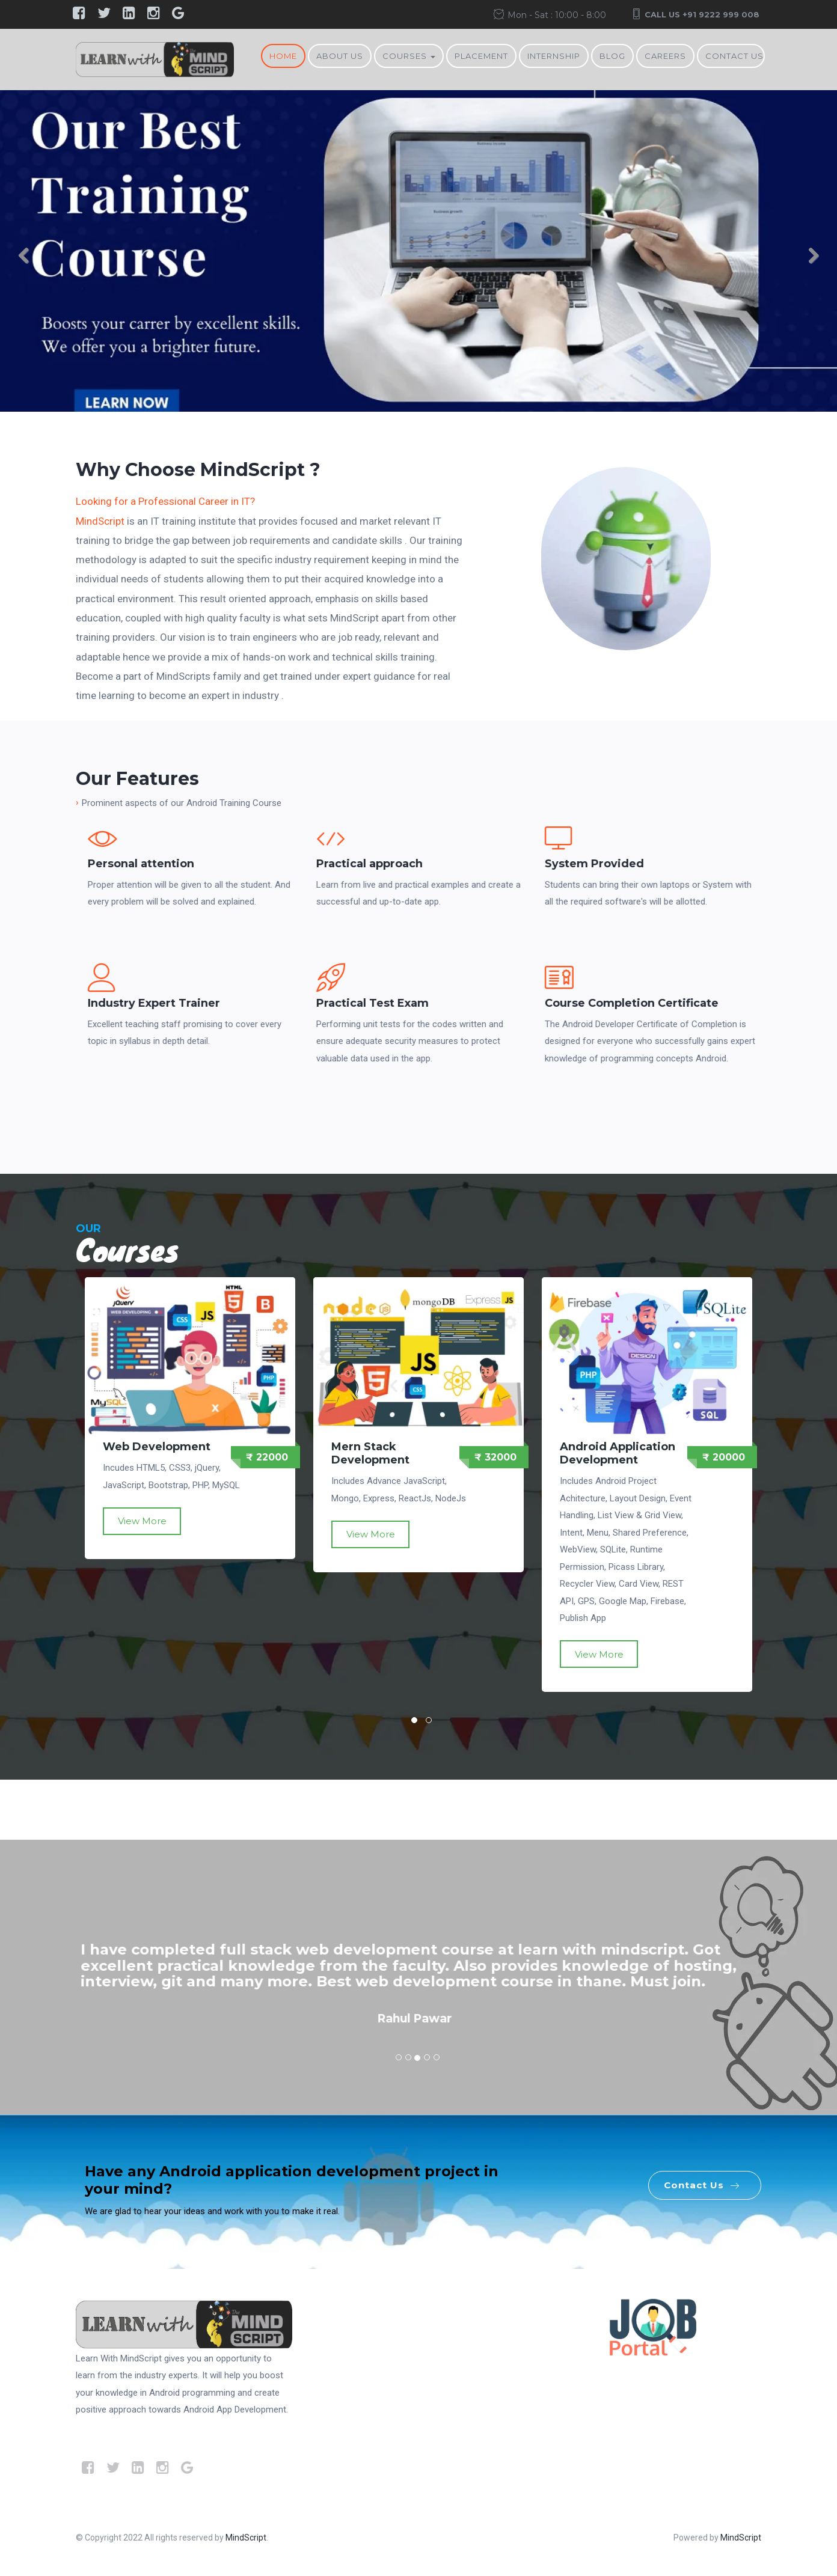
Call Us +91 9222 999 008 (702, 14)
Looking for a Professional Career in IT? (165, 501)
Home (283, 56)
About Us (339, 56)
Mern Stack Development (370, 1453)
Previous (30, 258)
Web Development (156, 1446)
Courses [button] (408, 56)
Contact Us (734, 56)
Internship (553, 56)
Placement (481, 56)
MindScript (100, 521)
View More (142, 1521)
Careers (665, 56)
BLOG (612, 56)
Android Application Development (617, 1453)
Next (807, 258)
